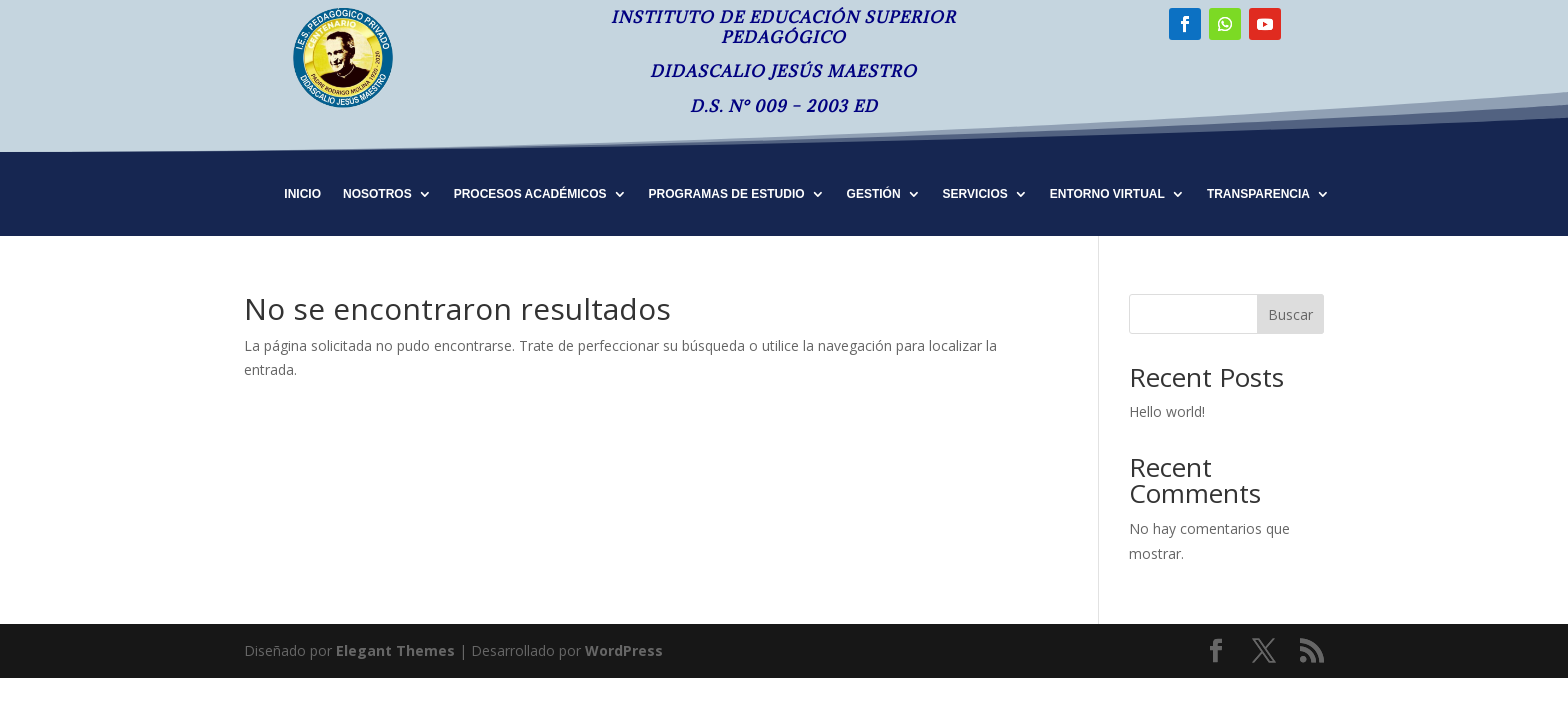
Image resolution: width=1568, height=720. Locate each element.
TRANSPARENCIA (1258, 194)
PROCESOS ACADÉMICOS (530, 194)
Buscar (1290, 314)
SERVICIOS (975, 194)
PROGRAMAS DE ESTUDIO (727, 194)
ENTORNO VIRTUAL (1107, 194)
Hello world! (1167, 411)
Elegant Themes (395, 650)
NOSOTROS (377, 194)
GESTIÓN (874, 194)
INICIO (302, 194)
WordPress (624, 650)
